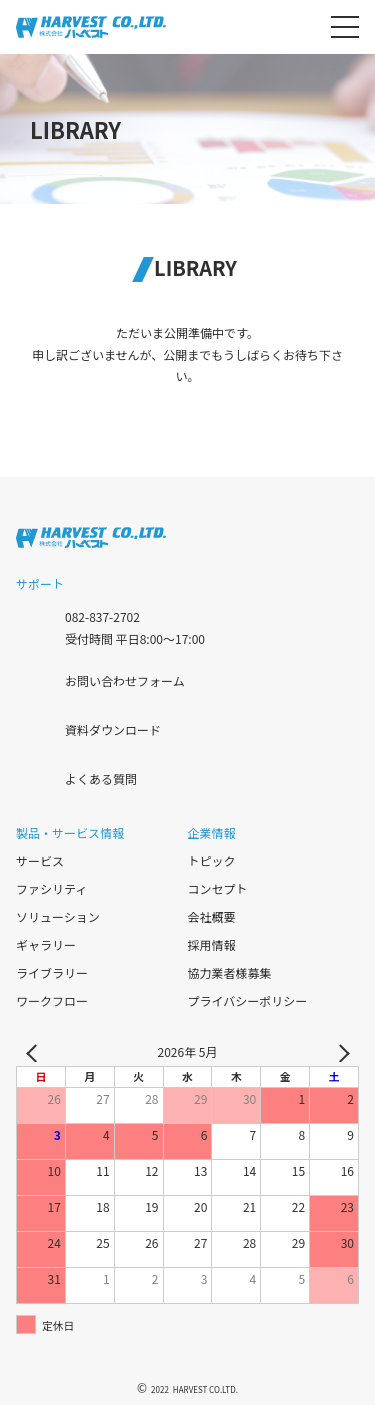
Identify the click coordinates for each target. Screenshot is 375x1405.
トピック (212, 860)
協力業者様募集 (230, 972)
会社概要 (212, 916)
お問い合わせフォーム (125, 679)
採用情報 (212, 944)
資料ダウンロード (113, 728)
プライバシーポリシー (248, 1000)
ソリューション (58, 916)
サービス (40, 860)
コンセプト (218, 888)
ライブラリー (52, 972)
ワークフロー (52, 1000)
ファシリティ (51, 888)
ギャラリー (46, 944)
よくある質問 (101, 777)
